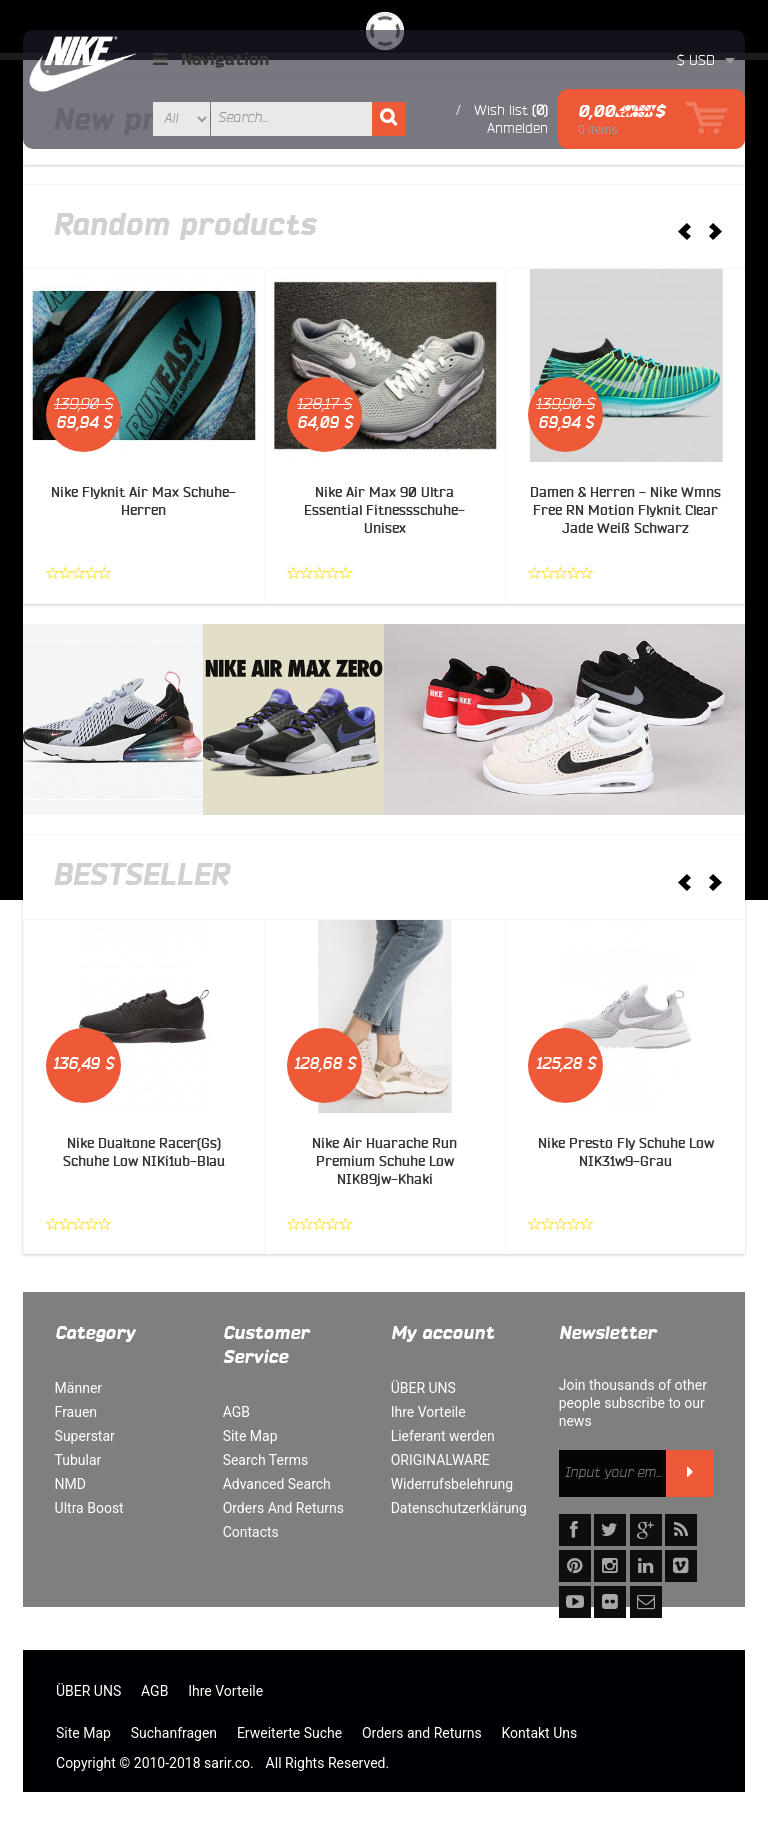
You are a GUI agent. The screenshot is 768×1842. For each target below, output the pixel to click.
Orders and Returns (422, 1733)
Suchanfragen (174, 1733)
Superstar (85, 1436)
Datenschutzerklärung (459, 1508)
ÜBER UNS (423, 1388)
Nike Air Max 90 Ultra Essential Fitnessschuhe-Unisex (384, 511)
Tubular (78, 1460)
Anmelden (517, 128)
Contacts (251, 1532)
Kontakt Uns (540, 1733)
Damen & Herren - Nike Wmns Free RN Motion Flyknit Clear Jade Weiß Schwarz (625, 511)
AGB (236, 1412)
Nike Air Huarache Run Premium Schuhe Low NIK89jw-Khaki (384, 1161)
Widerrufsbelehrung (452, 1484)
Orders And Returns (283, 1508)
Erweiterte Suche (289, 1733)
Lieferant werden (443, 1436)
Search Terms (266, 1460)
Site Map (250, 1436)
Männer (78, 1388)
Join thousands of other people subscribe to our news (633, 1403)
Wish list (501, 110)
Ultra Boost (89, 1508)
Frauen (76, 1412)
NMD (70, 1484)
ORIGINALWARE (440, 1460)
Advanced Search (277, 1484)
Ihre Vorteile (428, 1412)
